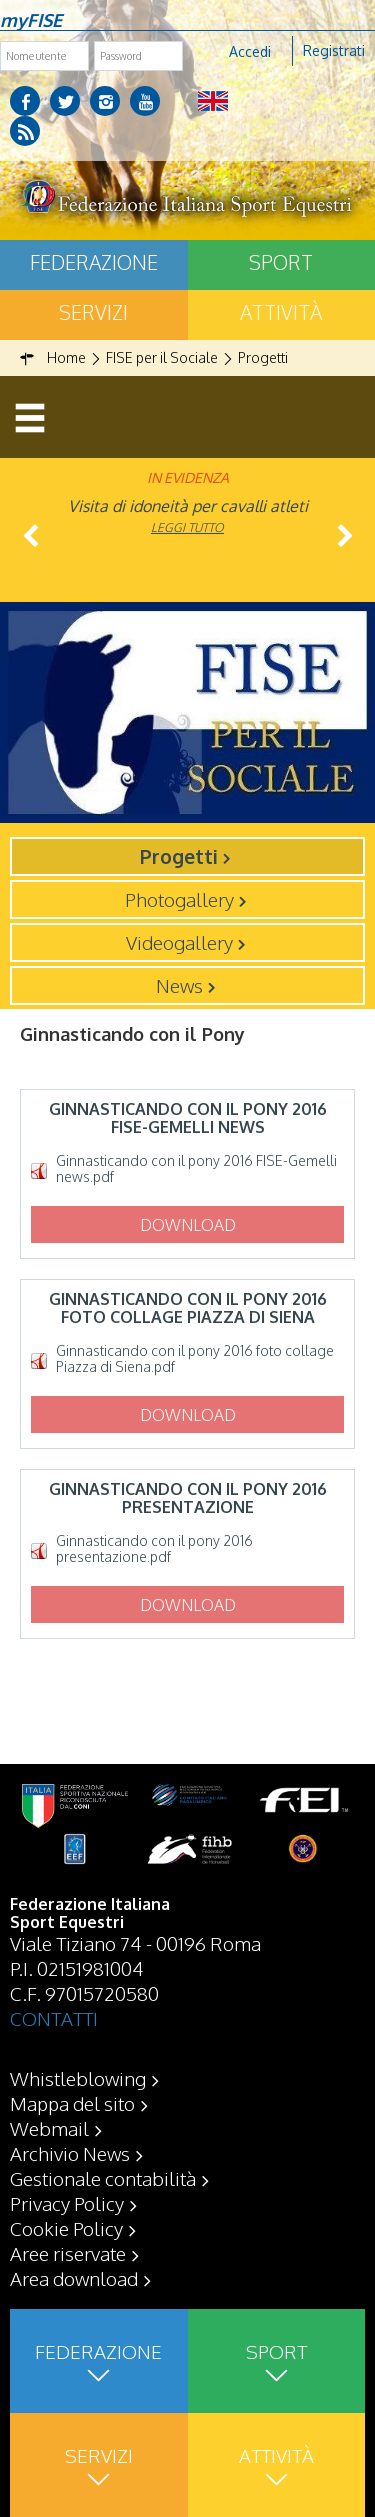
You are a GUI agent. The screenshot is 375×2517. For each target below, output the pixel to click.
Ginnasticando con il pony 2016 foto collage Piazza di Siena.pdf (195, 1359)
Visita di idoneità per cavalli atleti (188, 506)
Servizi (93, 312)
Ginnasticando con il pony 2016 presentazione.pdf (154, 1549)
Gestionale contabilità (103, 2178)
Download (188, 1225)
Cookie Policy (66, 2228)
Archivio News (70, 2153)
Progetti (179, 856)
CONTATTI (54, 2018)
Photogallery (179, 899)
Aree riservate (68, 2253)
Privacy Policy (67, 2203)
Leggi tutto (187, 527)
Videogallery (179, 942)
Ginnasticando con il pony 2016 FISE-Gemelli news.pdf (196, 1169)
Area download (74, 2278)
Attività (281, 312)
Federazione (94, 262)
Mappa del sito (72, 2103)
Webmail (49, 2128)
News (179, 985)
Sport (281, 262)
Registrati (334, 50)
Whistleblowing (78, 2078)
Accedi (250, 51)
